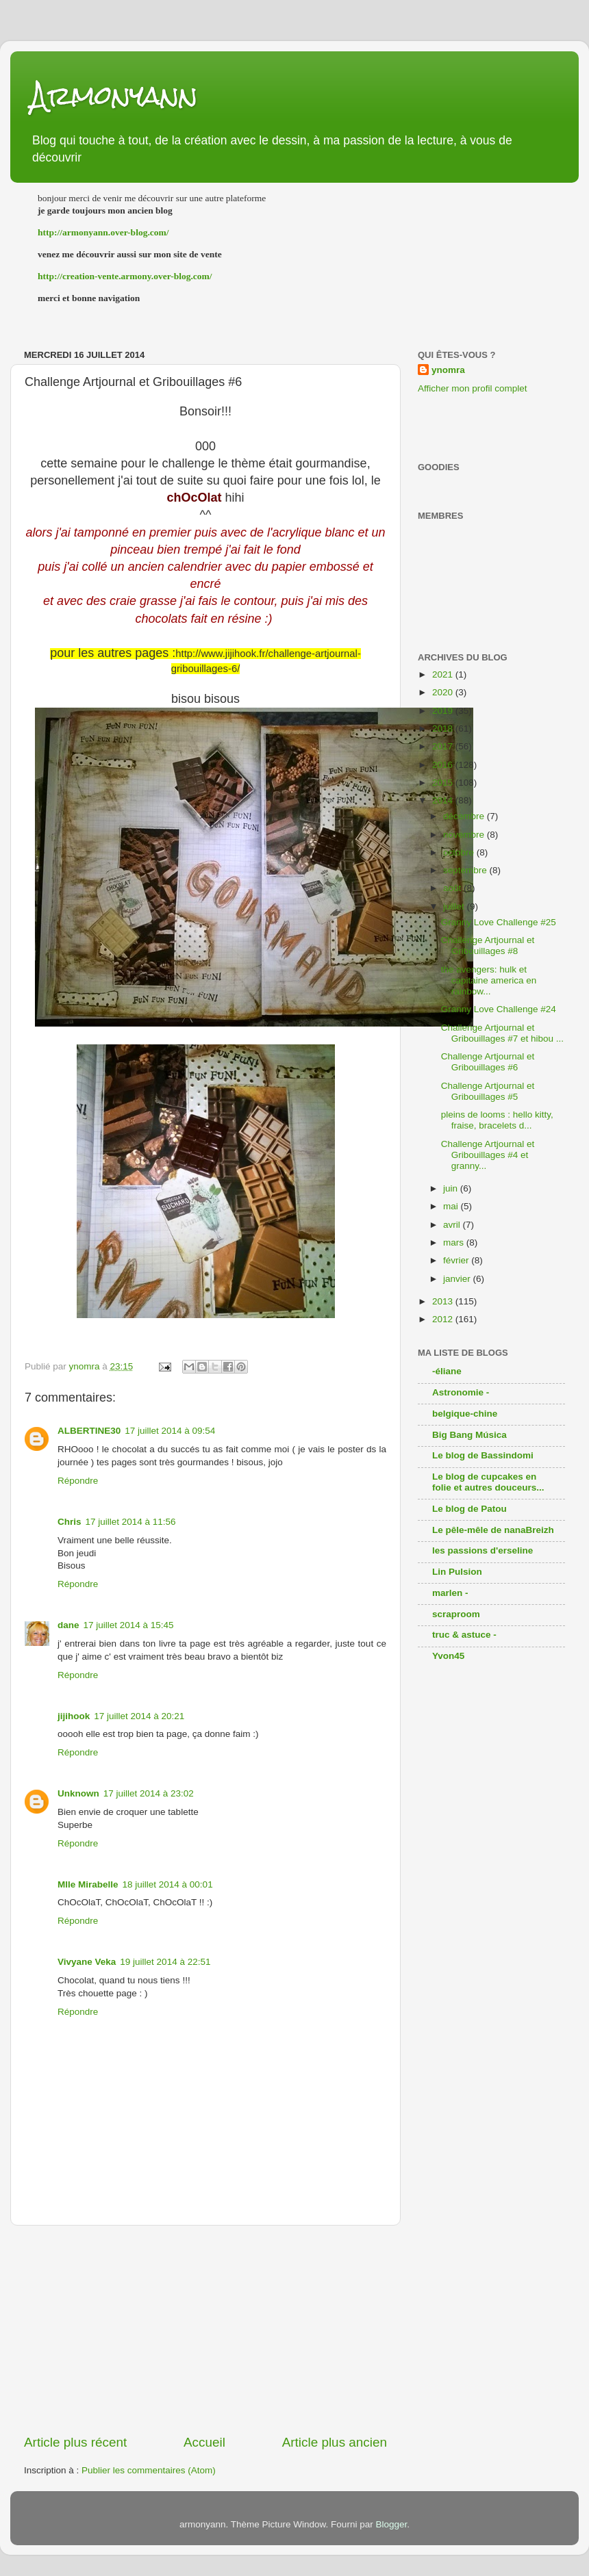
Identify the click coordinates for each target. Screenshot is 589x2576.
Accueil (204, 2442)
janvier (458, 1279)
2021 (443, 674)
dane (68, 1625)
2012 (443, 1319)
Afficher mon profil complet (472, 388)
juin (451, 1188)
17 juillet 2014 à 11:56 (131, 1522)
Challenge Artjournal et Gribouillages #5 (488, 1091)
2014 (443, 800)
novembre (465, 834)
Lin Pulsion (457, 1572)
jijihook (74, 1716)
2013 (443, 1301)
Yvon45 (448, 1656)
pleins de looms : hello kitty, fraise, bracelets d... (497, 1120)
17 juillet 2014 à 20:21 (139, 1716)
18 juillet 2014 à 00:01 (168, 1884)
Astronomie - (460, 1392)
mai (452, 1206)
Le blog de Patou (469, 1509)
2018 (443, 728)
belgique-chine (464, 1413)
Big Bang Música (469, 1435)
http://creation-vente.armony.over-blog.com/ (125, 276)
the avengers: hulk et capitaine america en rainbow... (489, 980)
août (453, 888)
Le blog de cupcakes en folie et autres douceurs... (488, 1482)
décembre (465, 816)
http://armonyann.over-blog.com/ (103, 232)
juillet (455, 906)
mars (454, 1242)
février (457, 1260)
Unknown (78, 1793)
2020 (443, 692)
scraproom (456, 1614)
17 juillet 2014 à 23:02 (148, 1793)
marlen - (450, 1593)
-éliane (447, 1371)
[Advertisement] (205, 2329)
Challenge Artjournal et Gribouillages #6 (488, 1061)
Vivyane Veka (87, 1962)
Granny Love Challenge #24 (498, 1009)
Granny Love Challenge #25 (498, 922)
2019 (443, 711)
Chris (70, 1522)
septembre (466, 870)
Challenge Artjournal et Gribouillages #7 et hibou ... (502, 1033)
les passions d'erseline (482, 1550)
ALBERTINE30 (89, 1431)
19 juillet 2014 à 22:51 (165, 1962)
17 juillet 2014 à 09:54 (170, 1431)
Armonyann (114, 95)
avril (453, 1225)
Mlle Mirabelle (88, 1884)
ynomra (448, 370)
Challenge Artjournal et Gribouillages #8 (488, 945)
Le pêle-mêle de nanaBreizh (493, 1530)
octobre (460, 852)
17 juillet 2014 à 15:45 (129, 1625)
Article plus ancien (334, 2442)
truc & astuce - (464, 1635)
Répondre (78, 1481)
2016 (443, 765)
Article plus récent (75, 2442)
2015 (443, 782)
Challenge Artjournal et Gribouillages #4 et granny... (488, 1155)
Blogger (391, 2524)
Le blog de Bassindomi (483, 1455)
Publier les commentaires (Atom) (149, 2470)
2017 (443, 746)
